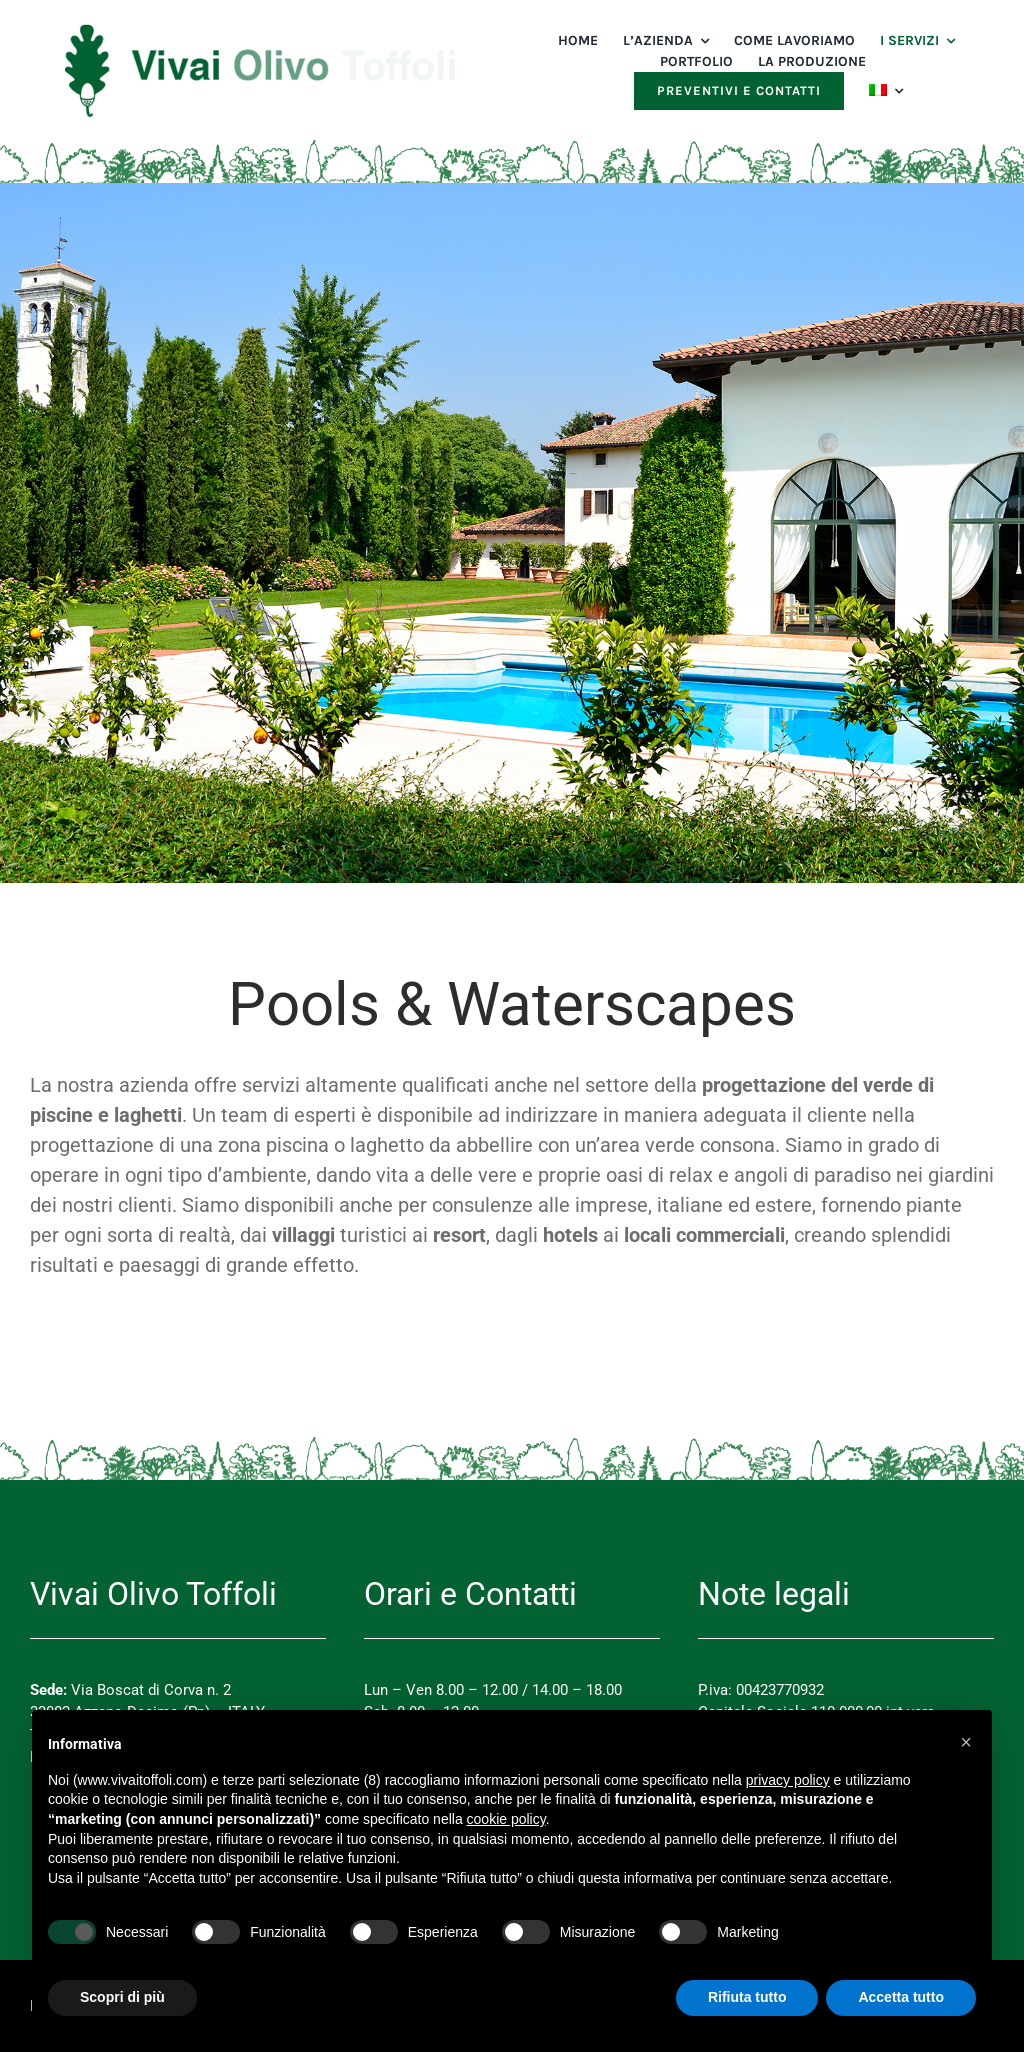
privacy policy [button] (788, 1780)
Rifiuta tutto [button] (747, 1997)
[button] (966, 1742)
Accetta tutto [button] (901, 1997)
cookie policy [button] (506, 1819)
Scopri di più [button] (122, 1997)
